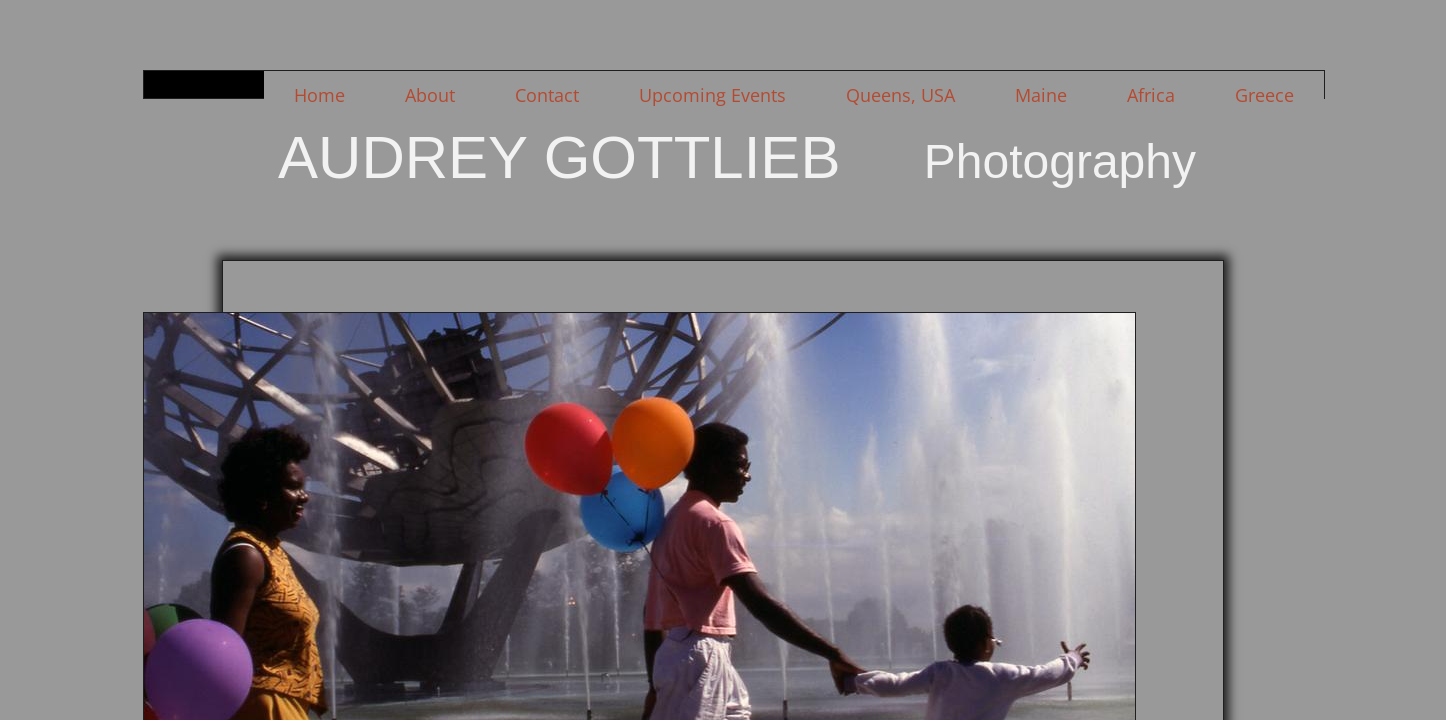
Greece (1264, 95)
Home (319, 95)
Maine (1041, 95)
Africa (1151, 95)
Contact (547, 95)
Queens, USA (900, 95)
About (430, 95)
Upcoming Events (712, 95)
